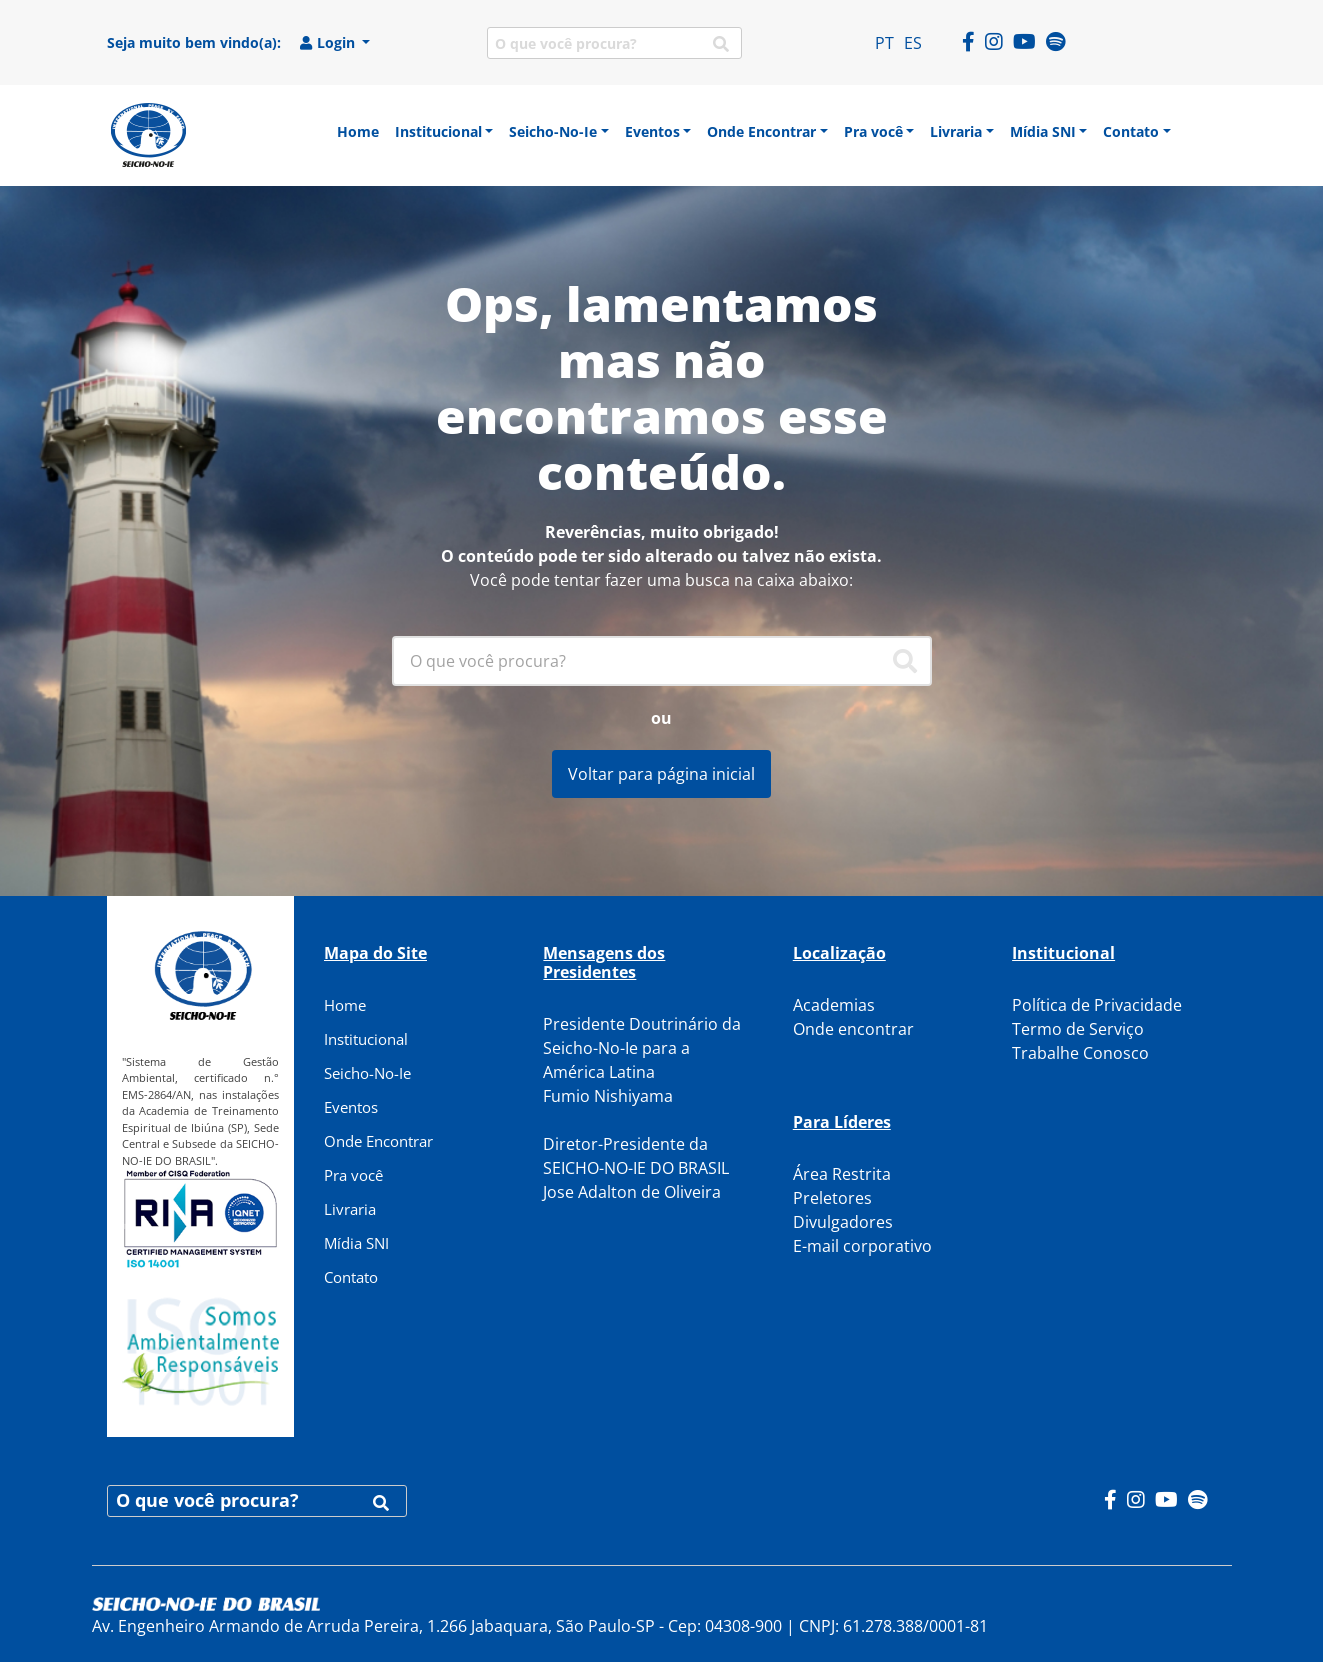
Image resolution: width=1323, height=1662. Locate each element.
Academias (834, 1005)
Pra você (353, 1175)
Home (345, 1005)
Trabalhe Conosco (1080, 1053)
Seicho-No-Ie (367, 1073)
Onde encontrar (853, 1029)
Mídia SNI (356, 1243)
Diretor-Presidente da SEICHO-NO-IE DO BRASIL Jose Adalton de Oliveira (636, 1168)
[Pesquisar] (905, 661)
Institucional (366, 1039)
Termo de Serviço (1078, 1029)
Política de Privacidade (1097, 1005)
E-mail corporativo (862, 1246)
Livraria (350, 1209)
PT (884, 43)
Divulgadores (843, 1222)
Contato (351, 1277)
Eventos (351, 1107)
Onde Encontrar (378, 1141)
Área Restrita (842, 1174)
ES (913, 43)
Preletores (832, 1198)
